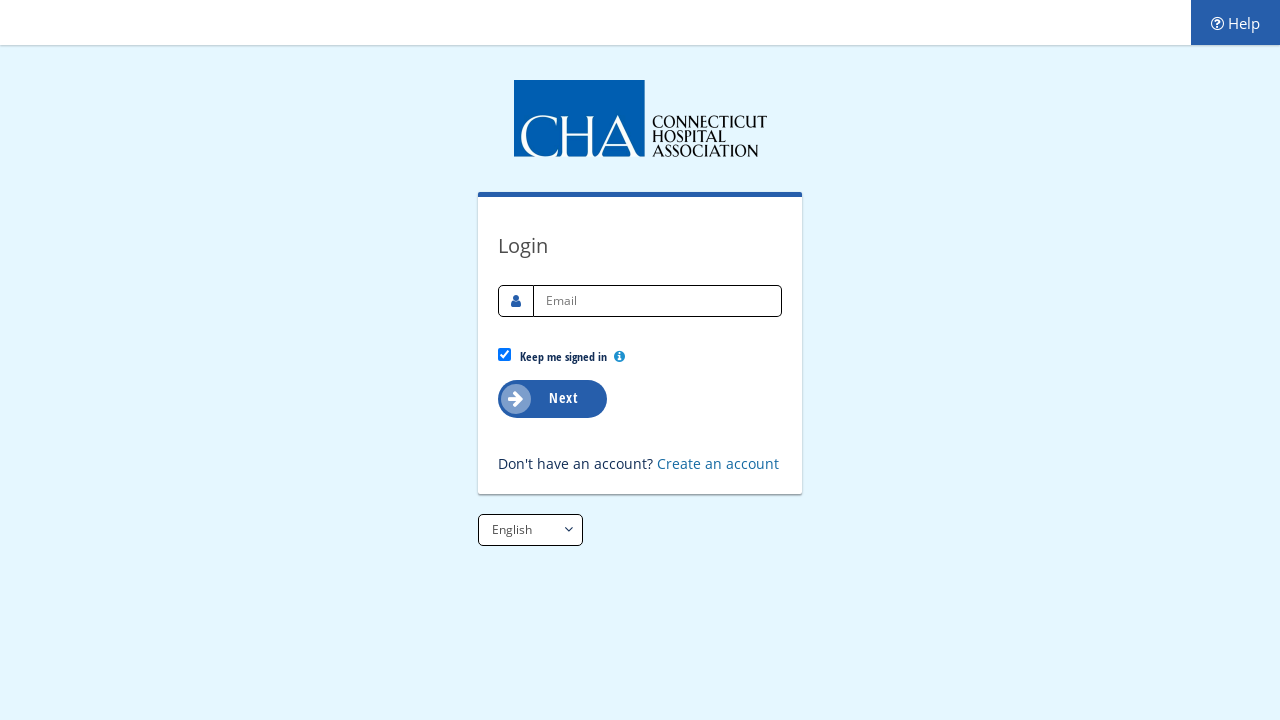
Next (539, 399)
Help (1235, 23)
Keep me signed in (561, 356)
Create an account (718, 463)
